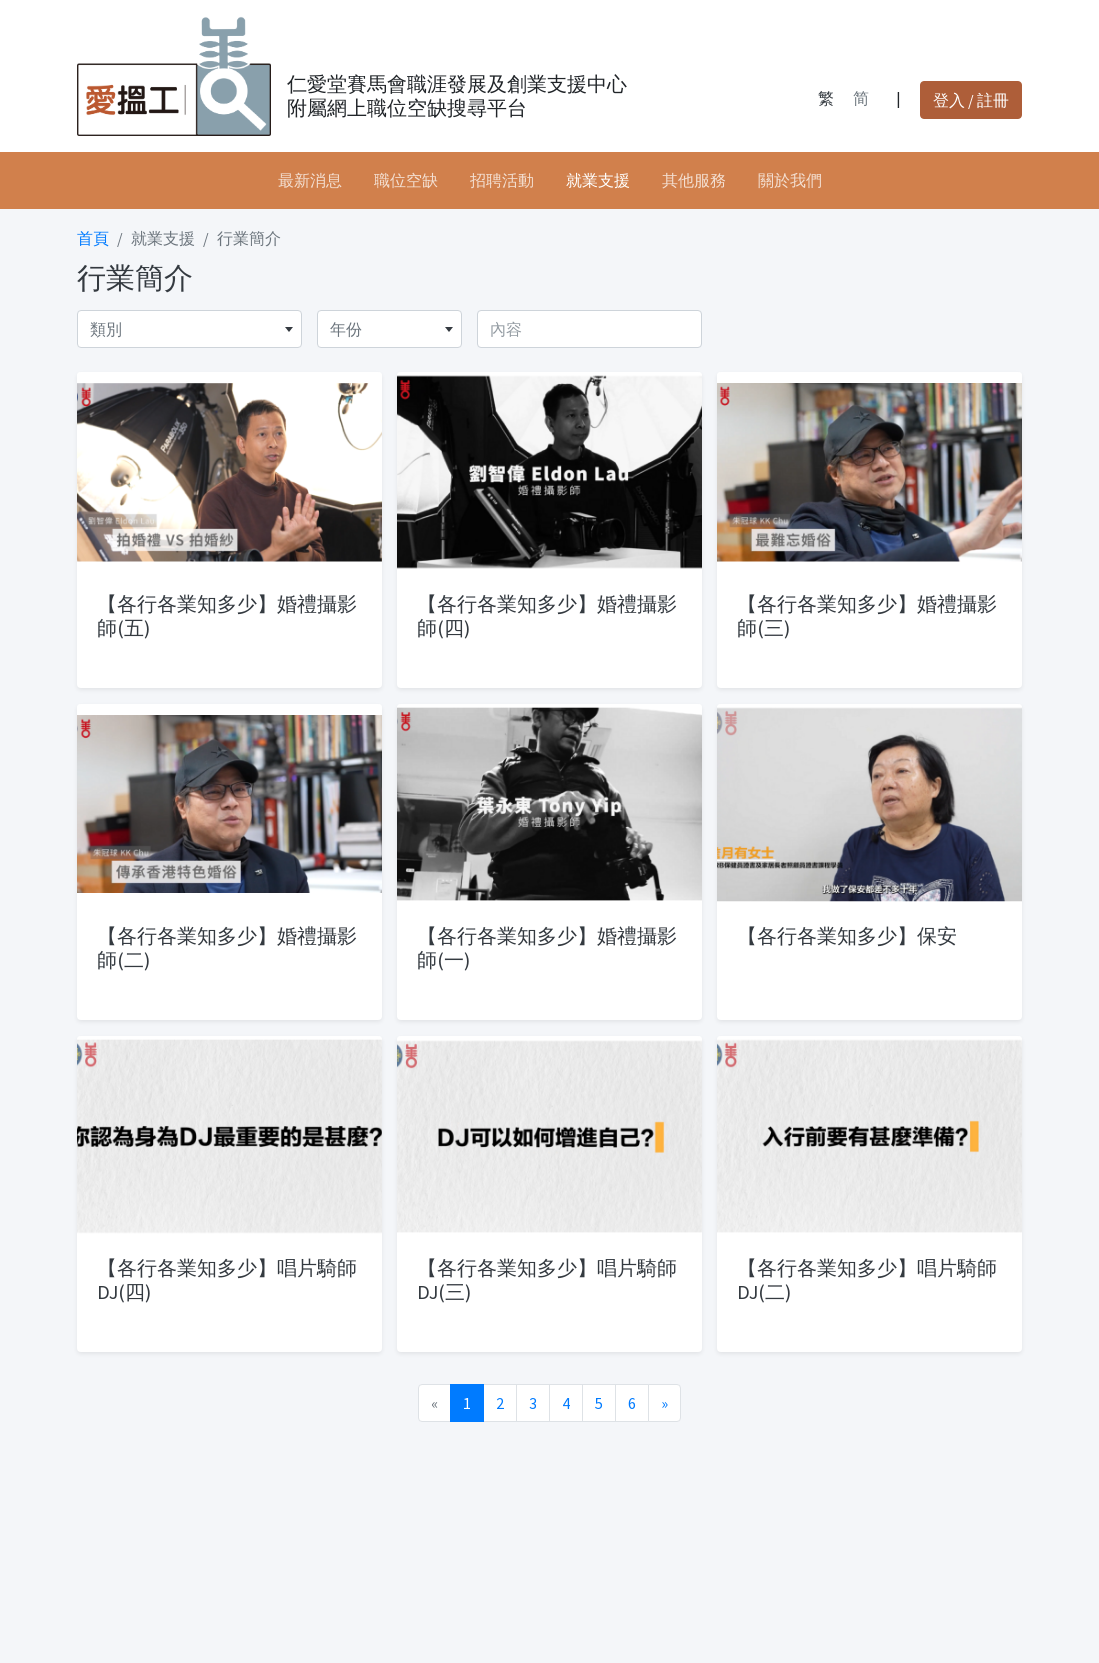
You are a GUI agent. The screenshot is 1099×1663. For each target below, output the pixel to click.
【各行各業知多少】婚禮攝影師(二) (227, 947)
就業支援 (598, 180)
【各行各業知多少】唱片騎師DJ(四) (227, 1279)
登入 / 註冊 (971, 100)
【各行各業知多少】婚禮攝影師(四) (547, 615)
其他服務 (694, 180)
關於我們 (790, 180)
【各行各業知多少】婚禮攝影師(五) (227, 615)
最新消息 (310, 180)
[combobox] (189, 329)
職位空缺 (406, 180)
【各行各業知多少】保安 (847, 935)
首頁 (93, 238)
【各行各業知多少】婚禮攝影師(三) (867, 615)
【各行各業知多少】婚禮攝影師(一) (547, 947)
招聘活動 (502, 180)
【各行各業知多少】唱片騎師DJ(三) (547, 1279)
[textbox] (189, 329)
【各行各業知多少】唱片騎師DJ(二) (867, 1279)
